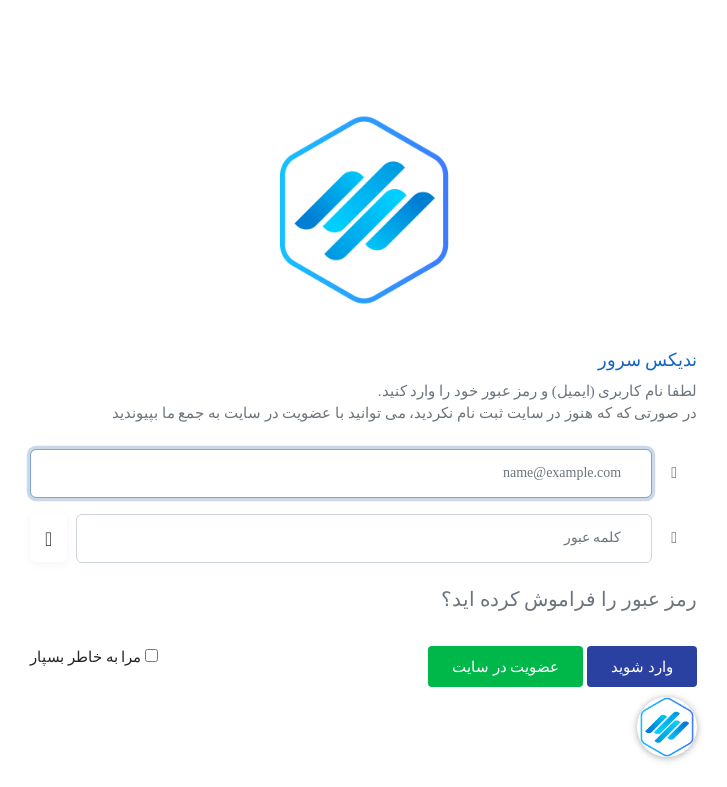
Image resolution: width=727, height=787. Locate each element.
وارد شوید (642, 666)
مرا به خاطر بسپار (94, 657)
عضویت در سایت (506, 666)
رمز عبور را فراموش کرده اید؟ (569, 599)
